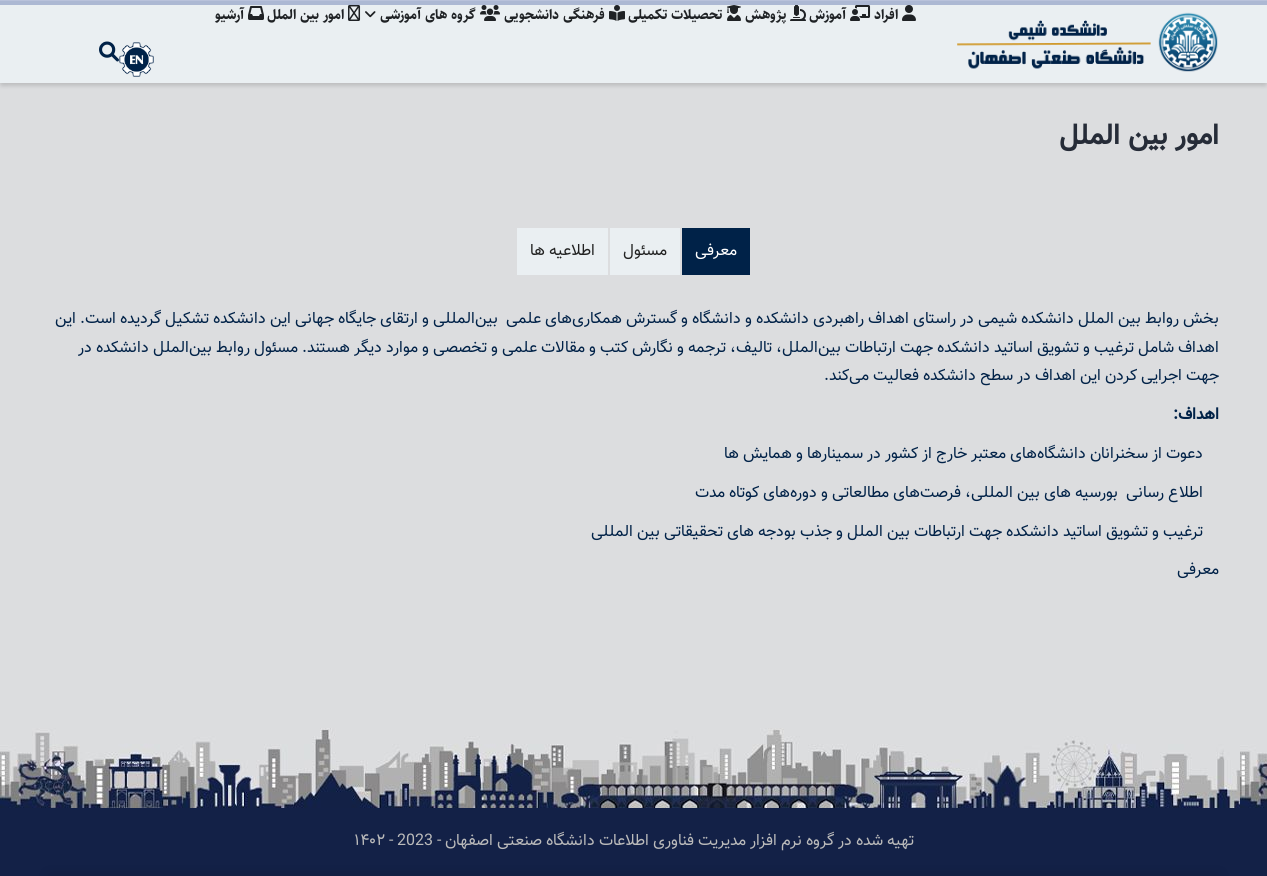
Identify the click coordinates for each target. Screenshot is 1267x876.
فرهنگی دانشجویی (553, 35)
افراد (895, 35)
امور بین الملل (297, 35)
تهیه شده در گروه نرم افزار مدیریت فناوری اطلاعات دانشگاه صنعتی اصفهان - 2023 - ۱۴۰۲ (634, 841)
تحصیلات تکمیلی (677, 35)
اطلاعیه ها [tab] (562, 251)
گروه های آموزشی (419, 35)
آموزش (837, 35)
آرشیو (220, 35)
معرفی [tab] (716, 251)
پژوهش (770, 35)
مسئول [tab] (645, 251)
